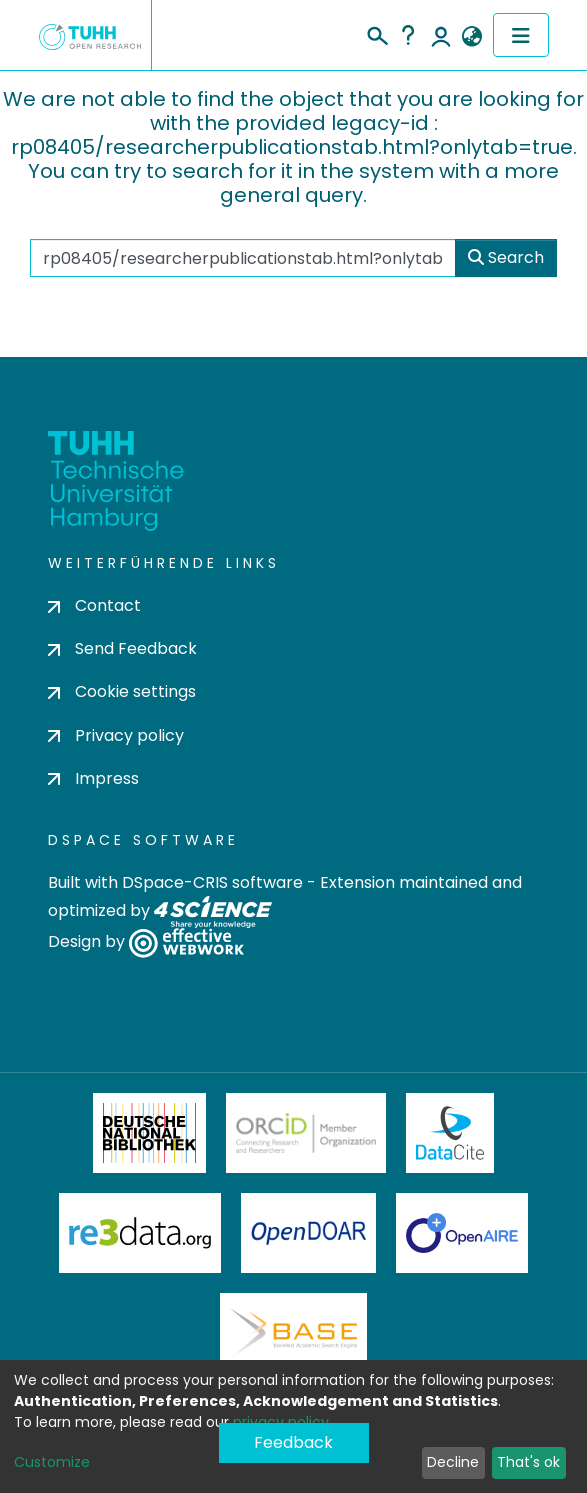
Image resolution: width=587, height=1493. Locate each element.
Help (408, 35)
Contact (94, 605)
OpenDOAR (309, 1233)
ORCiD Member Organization (306, 1133)
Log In (441, 35)
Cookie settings (122, 691)
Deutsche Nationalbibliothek (150, 1133)
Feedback (293, 1442)
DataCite (450, 1133)
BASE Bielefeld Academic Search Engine (293, 1333)
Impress (93, 778)
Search (506, 257)
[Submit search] (376, 33)
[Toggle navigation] (521, 35)
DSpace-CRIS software (212, 882)
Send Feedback (122, 648)
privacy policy (281, 1422)
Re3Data (140, 1233)
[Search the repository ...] (243, 258)
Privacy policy (116, 735)
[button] (472, 37)
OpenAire (462, 1233)
